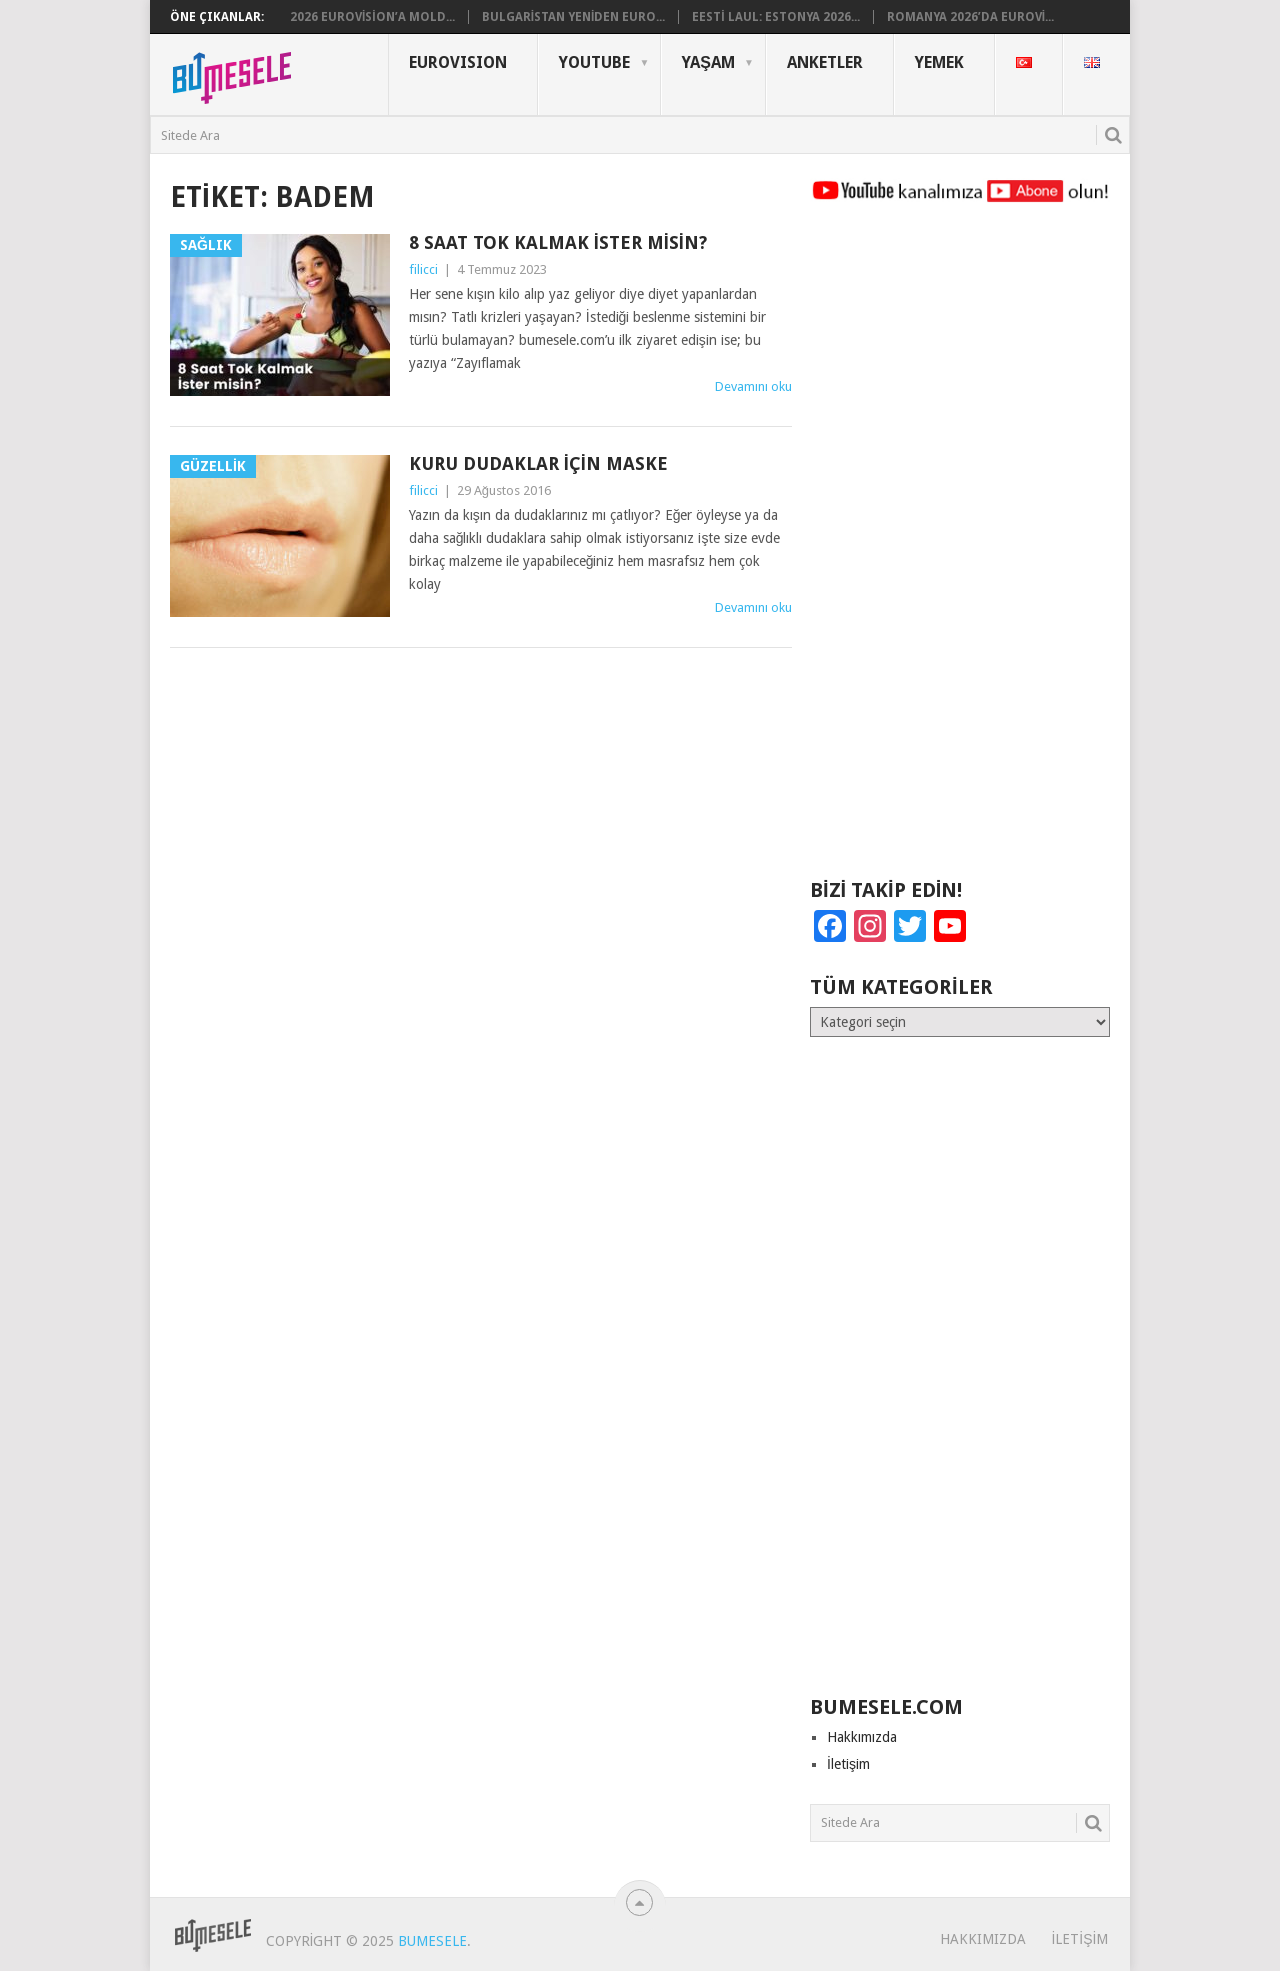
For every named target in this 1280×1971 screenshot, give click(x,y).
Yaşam (708, 62)
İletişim (848, 1764)
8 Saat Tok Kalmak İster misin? (558, 242)
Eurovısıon (458, 62)
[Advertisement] (960, 550)
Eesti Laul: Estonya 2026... (775, 17)
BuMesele (432, 1941)
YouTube (594, 62)
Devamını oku (753, 386)
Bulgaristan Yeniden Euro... (574, 17)
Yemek (939, 62)
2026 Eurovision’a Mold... (372, 17)
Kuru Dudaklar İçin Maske (538, 463)
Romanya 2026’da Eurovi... (970, 17)
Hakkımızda (862, 1737)
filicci (423, 269)
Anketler (825, 62)
